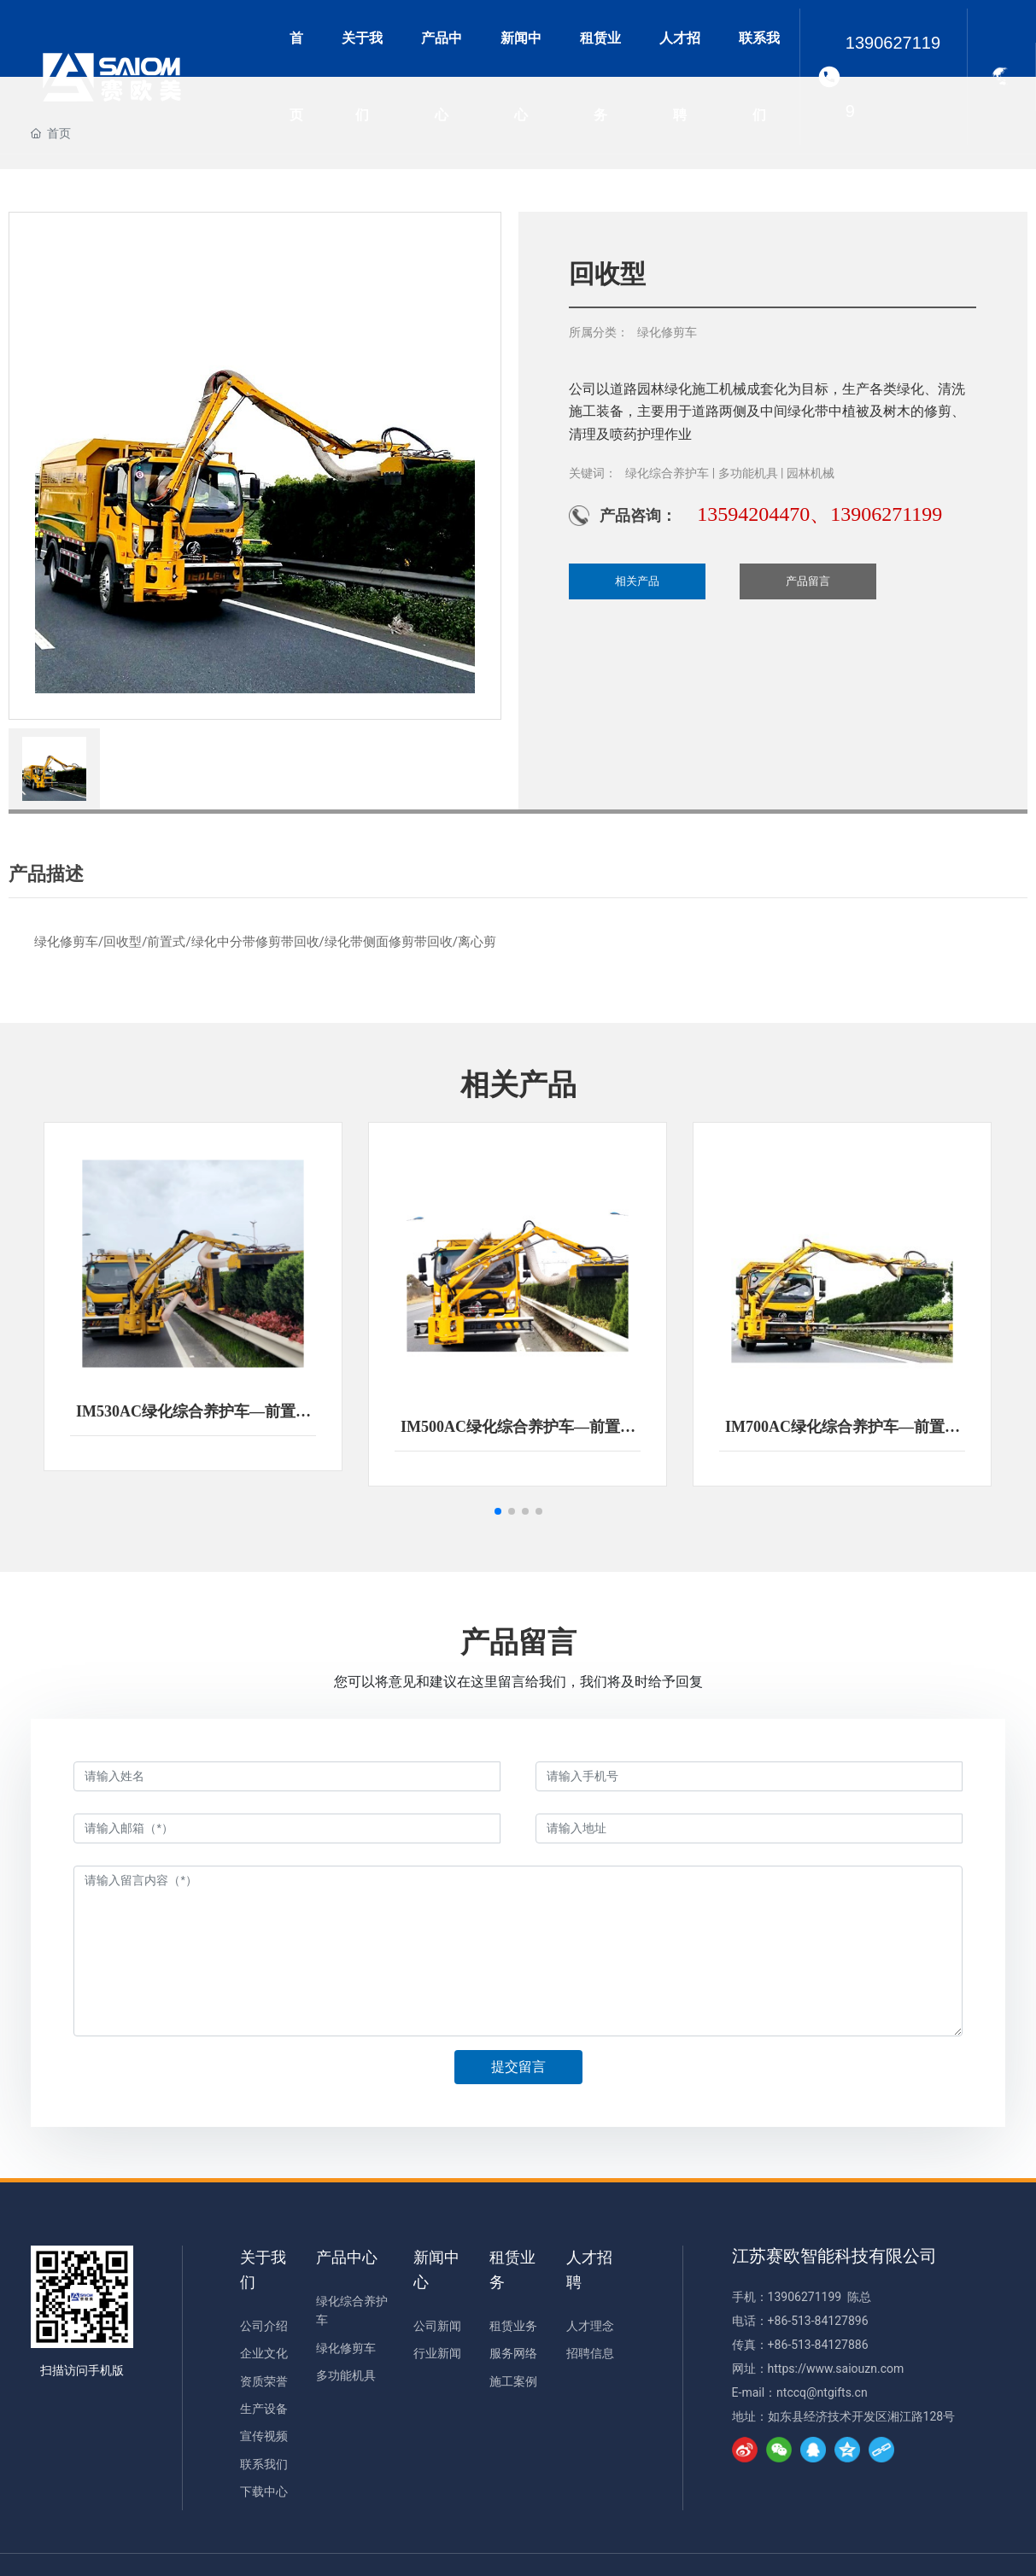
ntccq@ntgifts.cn (822, 2392)
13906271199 (893, 76)
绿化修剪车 (667, 332)
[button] (498, 1511)
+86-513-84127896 (818, 2321)
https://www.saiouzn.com (836, 2368)
